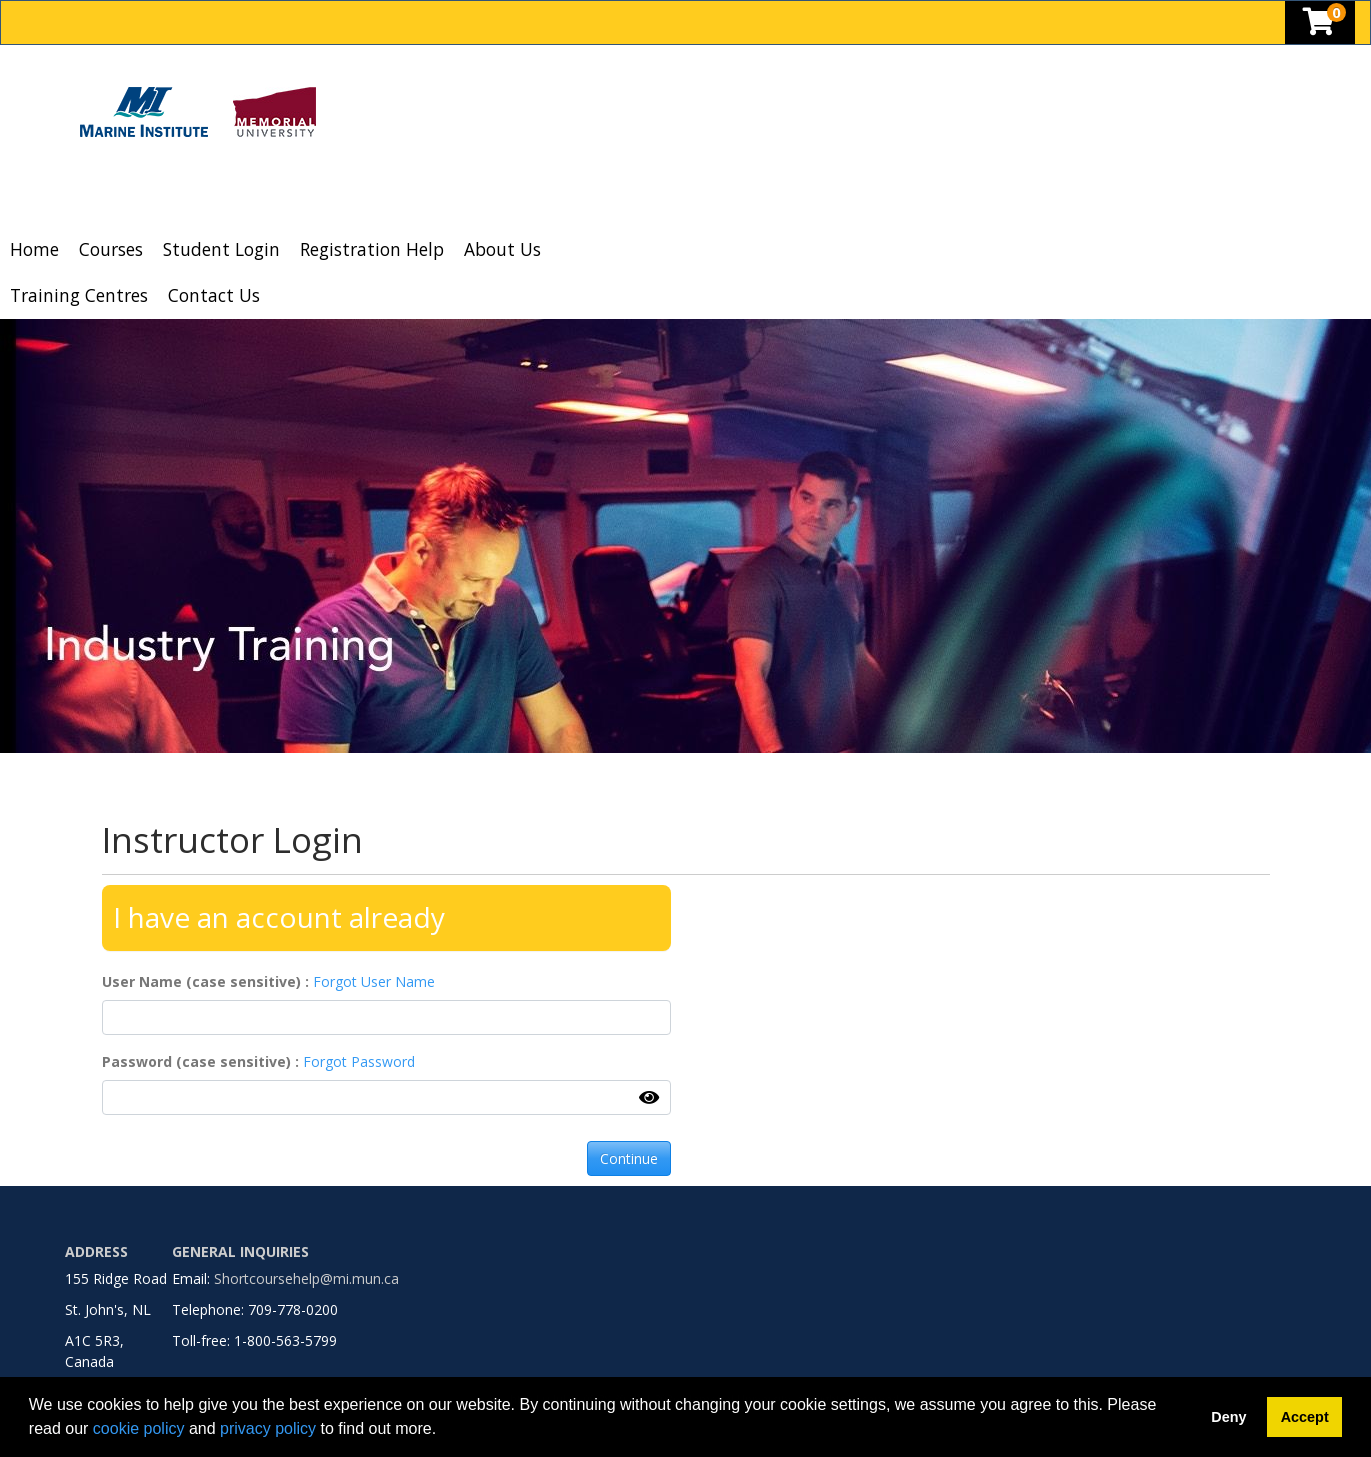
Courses (111, 249)
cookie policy (139, 1428)
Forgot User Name (374, 981)
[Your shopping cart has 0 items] (1320, 26)
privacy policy (268, 1428)
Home (34, 249)
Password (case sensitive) (198, 1061)
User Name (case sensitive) (203, 981)
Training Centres (79, 295)
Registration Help (372, 249)
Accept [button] (1305, 1417)
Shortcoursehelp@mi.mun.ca (306, 1278)
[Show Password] (649, 1097)
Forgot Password (359, 1061)
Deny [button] (1228, 1417)
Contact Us (214, 295)
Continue (629, 1158)
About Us (502, 249)
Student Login (221, 249)
